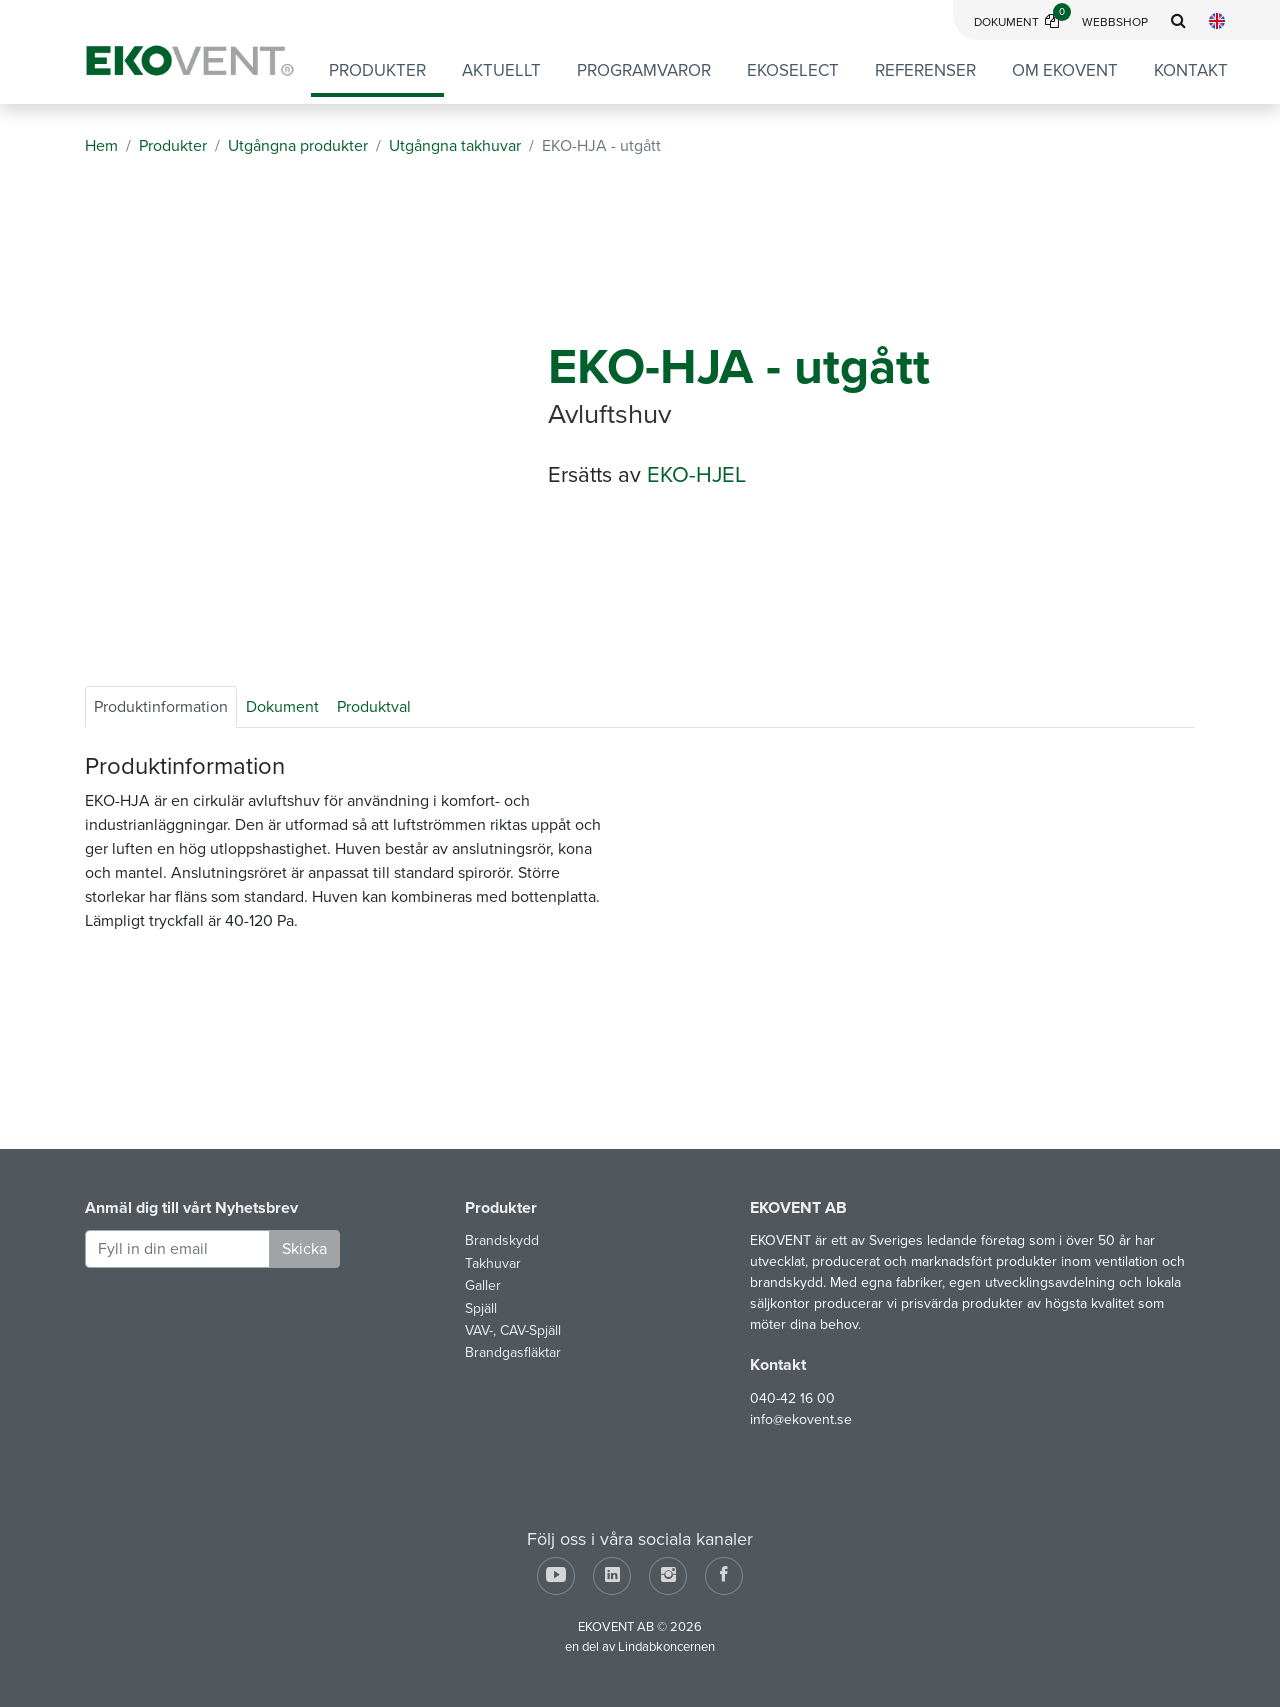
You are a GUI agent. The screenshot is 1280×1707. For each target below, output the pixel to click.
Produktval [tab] (374, 707)
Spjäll (481, 1308)
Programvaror (644, 70)
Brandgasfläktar (513, 1352)
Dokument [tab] (282, 707)
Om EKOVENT (1065, 70)
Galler (483, 1285)
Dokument (1022, 22)
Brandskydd (502, 1240)
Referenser (925, 70)
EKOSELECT (793, 70)
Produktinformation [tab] (161, 707)
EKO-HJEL (696, 475)
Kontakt (1191, 70)
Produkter (377, 70)
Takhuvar (493, 1263)
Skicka (304, 1249)
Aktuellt (501, 70)
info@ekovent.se (801, 1419)
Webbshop (1115, 22)
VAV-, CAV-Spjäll (513, 1330)
